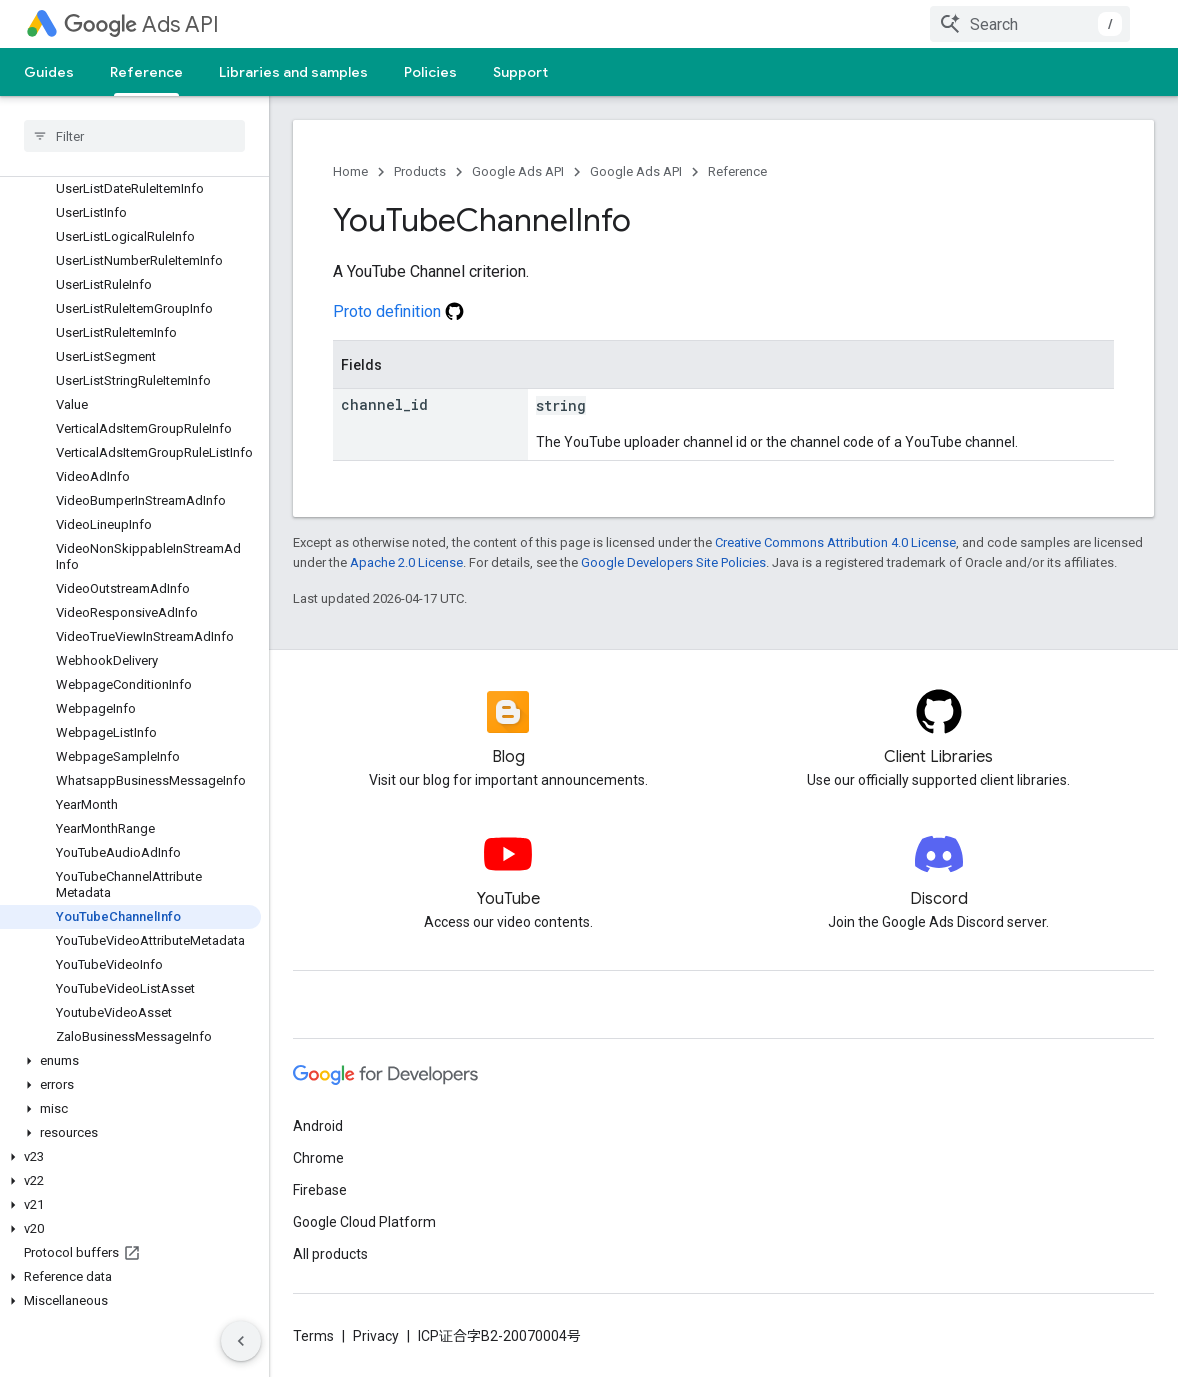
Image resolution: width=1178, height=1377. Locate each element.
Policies (430, 72)
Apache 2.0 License (406, 562)
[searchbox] (134, 136)
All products (330, 1254)
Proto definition (398, 311)
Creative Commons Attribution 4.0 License (835, 542)
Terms (313, 1336)
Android (318, 1126)
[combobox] (1030, 24)
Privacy (376, 1336)
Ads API (141, 24)
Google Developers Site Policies (673, 562)
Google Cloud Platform (364, 1222)
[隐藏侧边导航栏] (241, 1341)
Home (350, 171)
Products (420, 171)
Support (520, 72)
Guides (49, 72)
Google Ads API (518, 171)
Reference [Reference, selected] (146, 72)
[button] (130, 1061)
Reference (737, 171)
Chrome (318, 1158)
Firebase (320, 1190)
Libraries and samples (293, 72)
